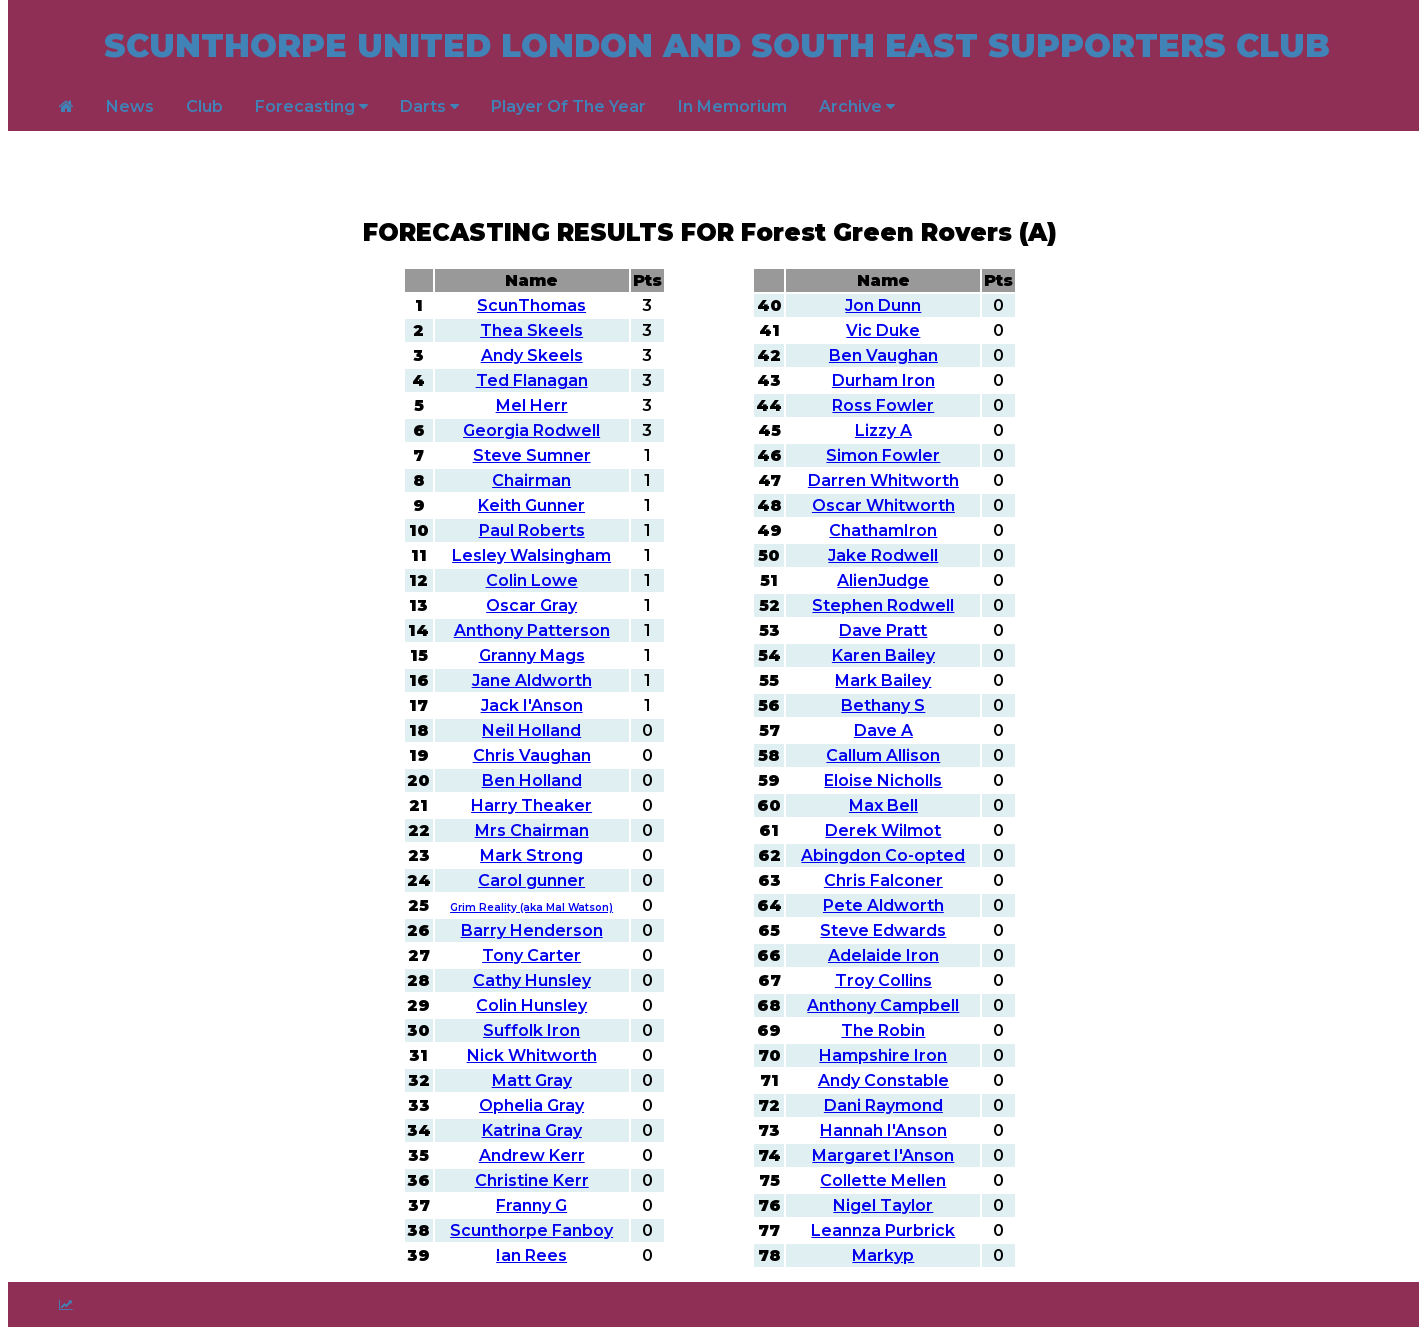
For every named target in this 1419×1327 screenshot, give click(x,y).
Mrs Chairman (532, 830)
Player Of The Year (568, 106)
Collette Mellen (883, 1180)
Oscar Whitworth (883, 505)
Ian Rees (531, 1255)
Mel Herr (532, 405)
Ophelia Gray (531, 1105)
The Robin (883, 1030)
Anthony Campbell (883, 1005)
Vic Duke (883, 330)
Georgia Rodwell (531, 430)
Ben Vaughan (883, 355)
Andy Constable (883, 1080)
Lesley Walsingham (531, 555)
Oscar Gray (531, 605)
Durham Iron (883, 380)
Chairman (531, 480)
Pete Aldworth (883, 905)
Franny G (531, 1205)
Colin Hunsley (531, 1005)
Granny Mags (532, 655)
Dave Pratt (883, 630)
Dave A (883, 730)
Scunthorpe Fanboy (531, 1230)
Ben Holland (532, 780)
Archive (857, 106)
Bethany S (883, 705)
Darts (429, 106)
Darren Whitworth (883, 480)
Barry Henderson (532, 930)
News (130, 106)
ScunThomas (531, 305)
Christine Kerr (532, 1180)
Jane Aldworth (532, 680)
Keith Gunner (531, 505)
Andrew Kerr (532, 1155)
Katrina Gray (532, 1130)
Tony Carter (531, 955)
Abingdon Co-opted (883, 855)
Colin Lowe (532, 580)
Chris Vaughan (532, 755)
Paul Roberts (532, 530)
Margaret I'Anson (883, 1155)
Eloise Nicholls (883, 780)
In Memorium (732, 106)
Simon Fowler (883, 455)
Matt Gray (532, 1080)
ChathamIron (883, 530)
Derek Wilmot (883, 830)
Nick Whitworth (532, 1055)
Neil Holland (531, 730)
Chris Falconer (883, 880)
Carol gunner (531, 880)
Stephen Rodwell (883, 605)
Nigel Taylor (883, 1205)
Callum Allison (883, 755)
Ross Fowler (883, 405)
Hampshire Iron (883, 1055)
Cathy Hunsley (532, 980)
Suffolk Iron (531, 1030)
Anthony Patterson (532, 630)
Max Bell (883, 805)
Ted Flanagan (532, 380)
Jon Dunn (883, 305)
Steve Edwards (883, 930)
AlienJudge (883, 580)
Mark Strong (531, 855)
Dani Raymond (883, 1105)
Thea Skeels (531, 330)
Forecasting (311, 106)
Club (204, 106)
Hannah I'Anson (883, 1130)
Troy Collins (883, 980)
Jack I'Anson (532, 705)
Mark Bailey (883, 680)
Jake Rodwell (883, 555)
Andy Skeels (532, 355)
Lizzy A (883, 430)
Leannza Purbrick (883, 1230)
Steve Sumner (532, 455)
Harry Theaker (531, 805)
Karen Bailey (883, 655)
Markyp (883, 1255)
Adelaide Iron (883, 955)
